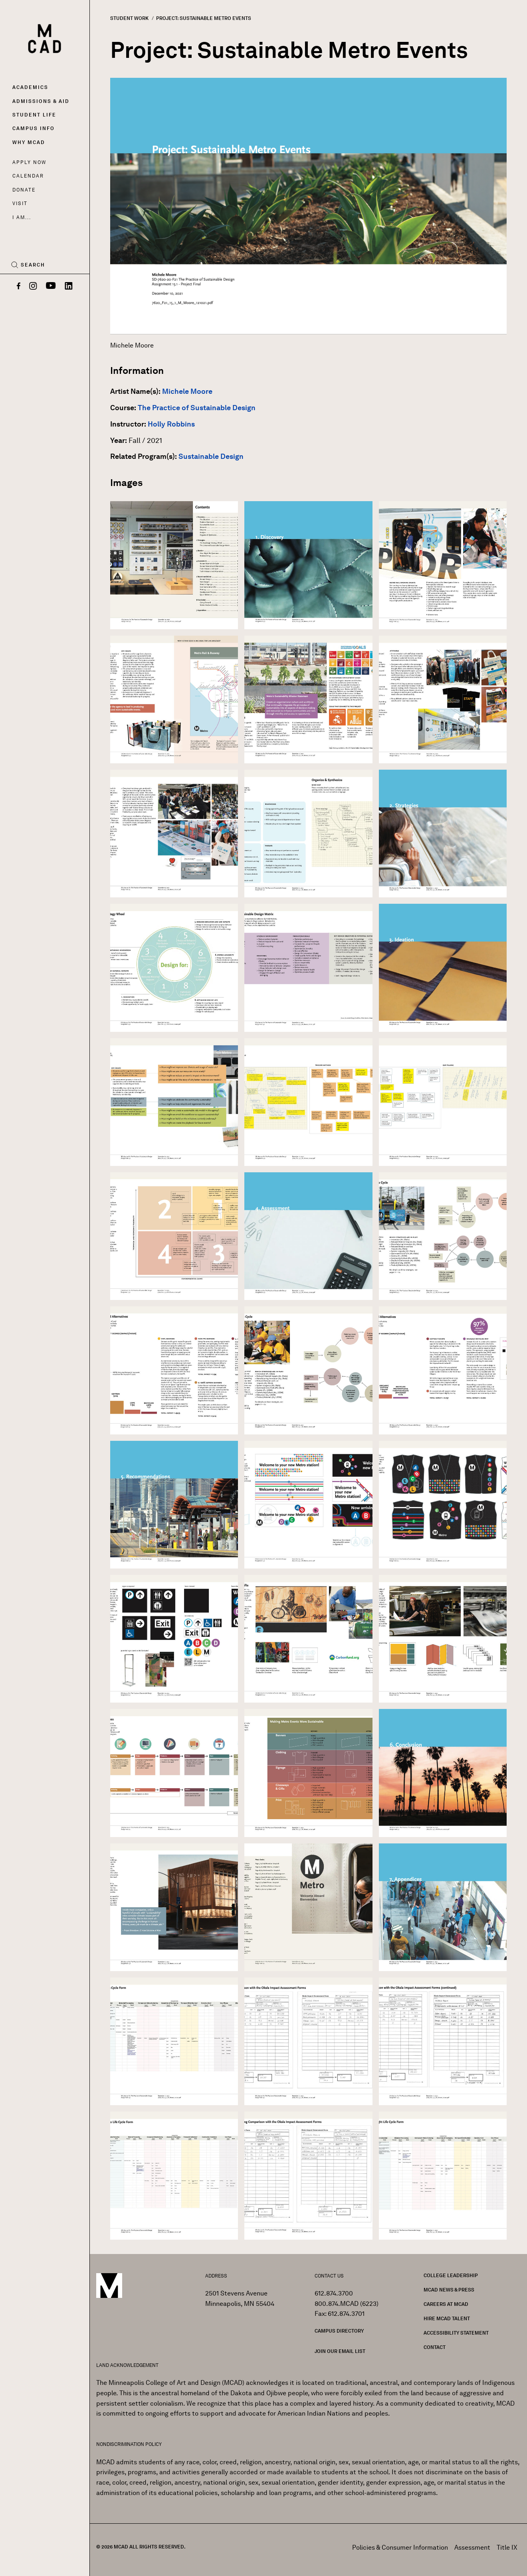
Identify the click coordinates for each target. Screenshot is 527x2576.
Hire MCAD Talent (447, 2318)
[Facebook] (18, 286)
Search (33, 265)
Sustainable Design (211, 456)
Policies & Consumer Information (400, 2547)
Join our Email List (340, 2351)
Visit (19, 203)
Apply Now (29, 162)
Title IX (507, 2547)
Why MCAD (28, 142)
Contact (435, 2347)
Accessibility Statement (456, 2333)
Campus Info (33, 128)
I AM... (21, 217)
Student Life (34, 115)
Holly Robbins (171, 424)
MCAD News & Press (449, 2290)
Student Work (129, 18)
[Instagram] (33, 286)
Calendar (28, 176)
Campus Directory (339, 2331)
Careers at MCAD (446, 2304)
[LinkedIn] (69, 286)
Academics (30, 87)
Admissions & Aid (40, 101)
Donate (24, 190)
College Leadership (451, 2275)
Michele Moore (187, 391)
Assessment (472, 2547)
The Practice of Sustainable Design (197, 407)
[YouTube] (51, 286)
